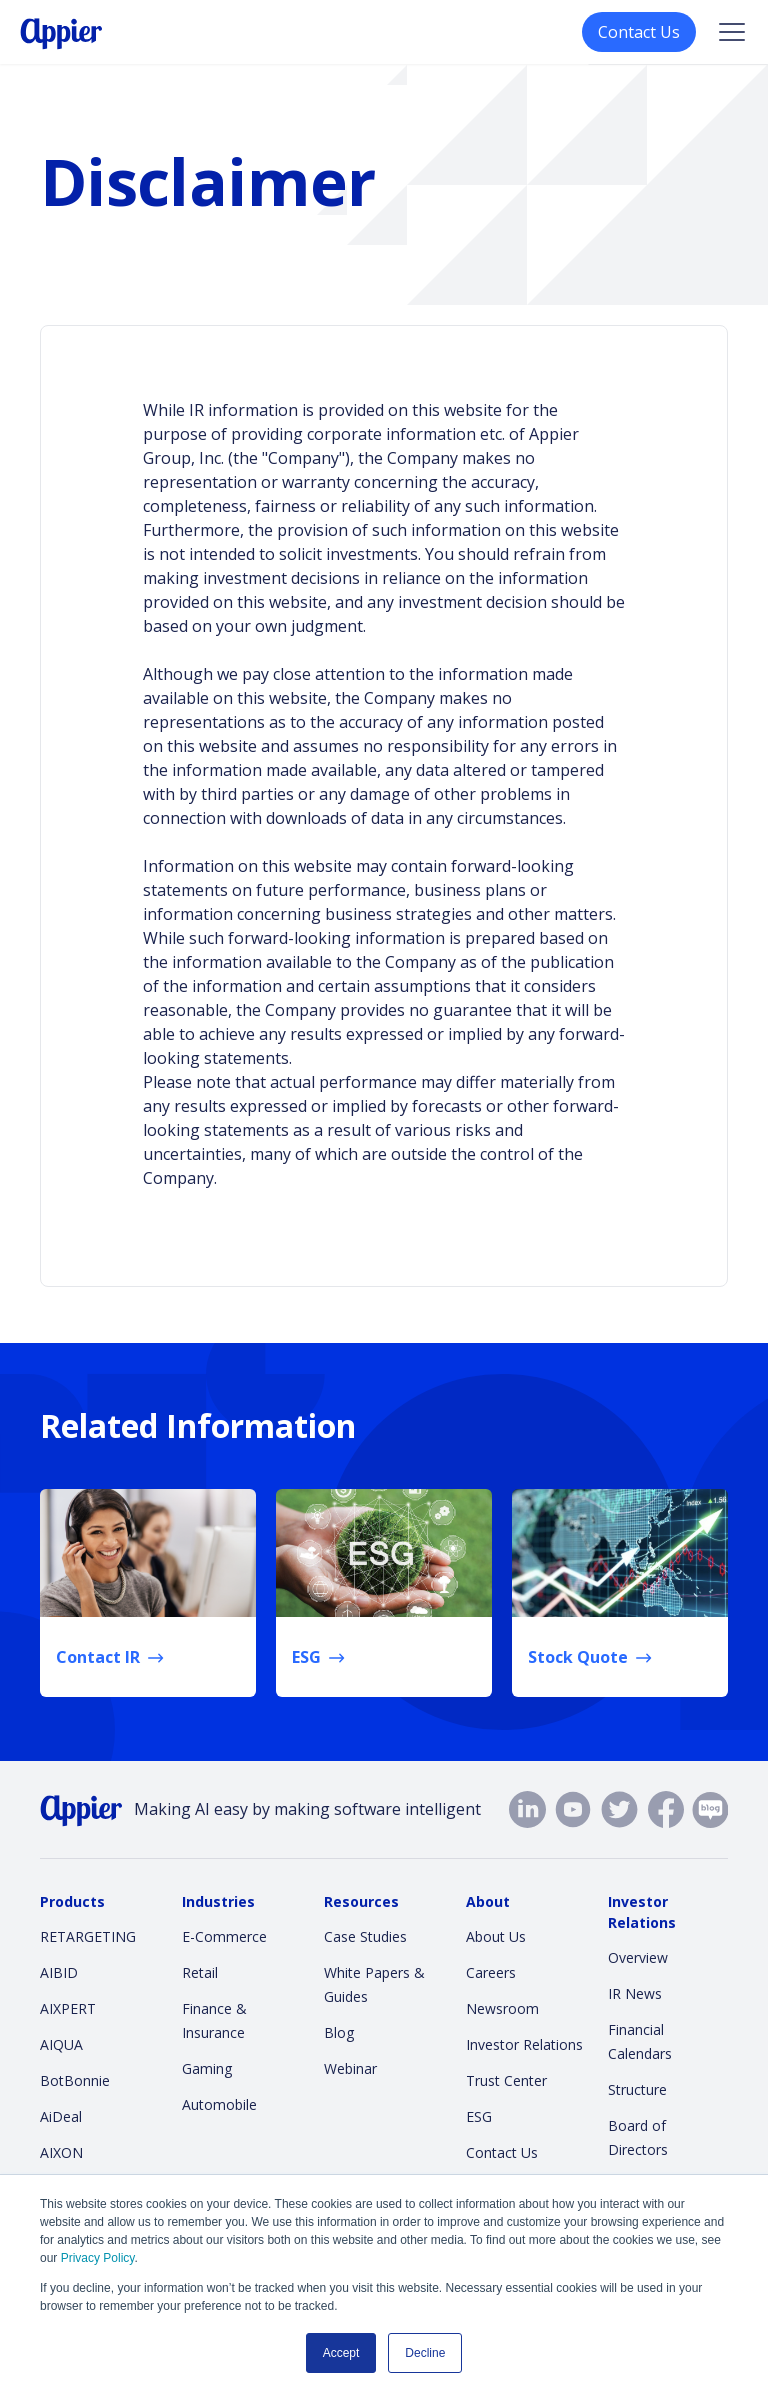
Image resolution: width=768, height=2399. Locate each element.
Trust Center (506, 2080)
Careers (491, 1972)
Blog (339, 2032)
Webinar (350, 2068)
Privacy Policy (98, 2258)
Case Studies (365, 1936)
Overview (638, 1957)
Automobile (219, 2104)
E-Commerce (224, 1936)
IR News (635, 1993)
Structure (637, 2089)
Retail (200, 1972)
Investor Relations (524, 2044)
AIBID (59, 1972)
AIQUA (61, 2044)
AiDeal (61, 2116)
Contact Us (639, 32)
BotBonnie (75, 2080)
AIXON (61, 2152)
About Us (496, 1936)
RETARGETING (88, 1936)
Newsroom (502, 2008)
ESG (479, 2116)
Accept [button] (341, 2353)
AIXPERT (68, 2008)
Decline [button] (425, 2353)
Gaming (207, 2068)
